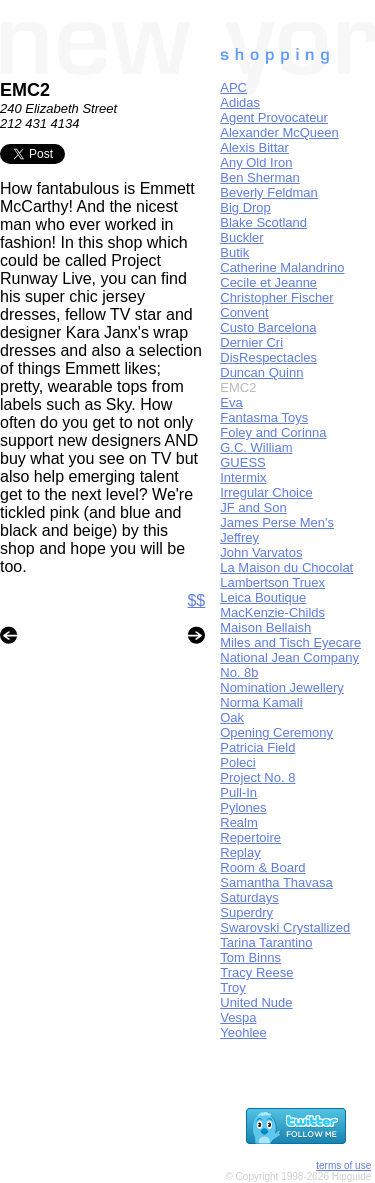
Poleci (237, 762)
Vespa (238, 1017)
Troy (233, 987)
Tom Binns (250, 957)
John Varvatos (261, 552)
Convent (244, 312)
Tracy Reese (256, 972)
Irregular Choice (266, 492)
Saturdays (249, 897)
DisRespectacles (268, 357)
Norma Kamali (261, 702)
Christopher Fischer (276, 297)
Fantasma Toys (264, 417)
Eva (231, 402)
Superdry (246, 912)
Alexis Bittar (254, 147)
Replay (240, 852)
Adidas (240, 102)
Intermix (243, 477)
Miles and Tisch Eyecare (290, 642)
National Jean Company (289, 657)
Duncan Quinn (261, 372)
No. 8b (239, 672)
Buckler (241, 237)
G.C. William (256, 447)
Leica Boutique (263, 597)
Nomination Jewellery (282, 687)
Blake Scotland (263, 222)
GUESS (243, 462)
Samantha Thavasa (276, 882)
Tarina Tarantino (266, 942)
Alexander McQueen (279, 132)
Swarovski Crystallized (285, 927)
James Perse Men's (277, 522)
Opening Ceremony (276, 732)
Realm (239, 822)
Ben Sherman (260, 177)
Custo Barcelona (268, 327)
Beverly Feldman (269, 192)
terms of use (343, 1165)
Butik (234, 252)
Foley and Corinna (273, 432)
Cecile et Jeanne (268, 282)
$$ (196, 600)
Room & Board (262, 867)
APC (233, 87)
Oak (232, 717)
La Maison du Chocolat (286, 567)
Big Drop (245, 207)
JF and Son (253, 507)
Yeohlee (243, 1032)
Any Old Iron (256, 162)
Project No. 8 (257, 777)
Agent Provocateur (274, 117)
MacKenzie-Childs (272, 612)
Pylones (243, 807)
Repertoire (250, 837)
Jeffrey (239, 537)
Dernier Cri (251, 342)
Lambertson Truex (272, 582)
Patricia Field (257, 747)
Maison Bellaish (265, 627)
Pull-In (238, 792)
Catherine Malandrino (282, 267)
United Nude (256, 1002)
